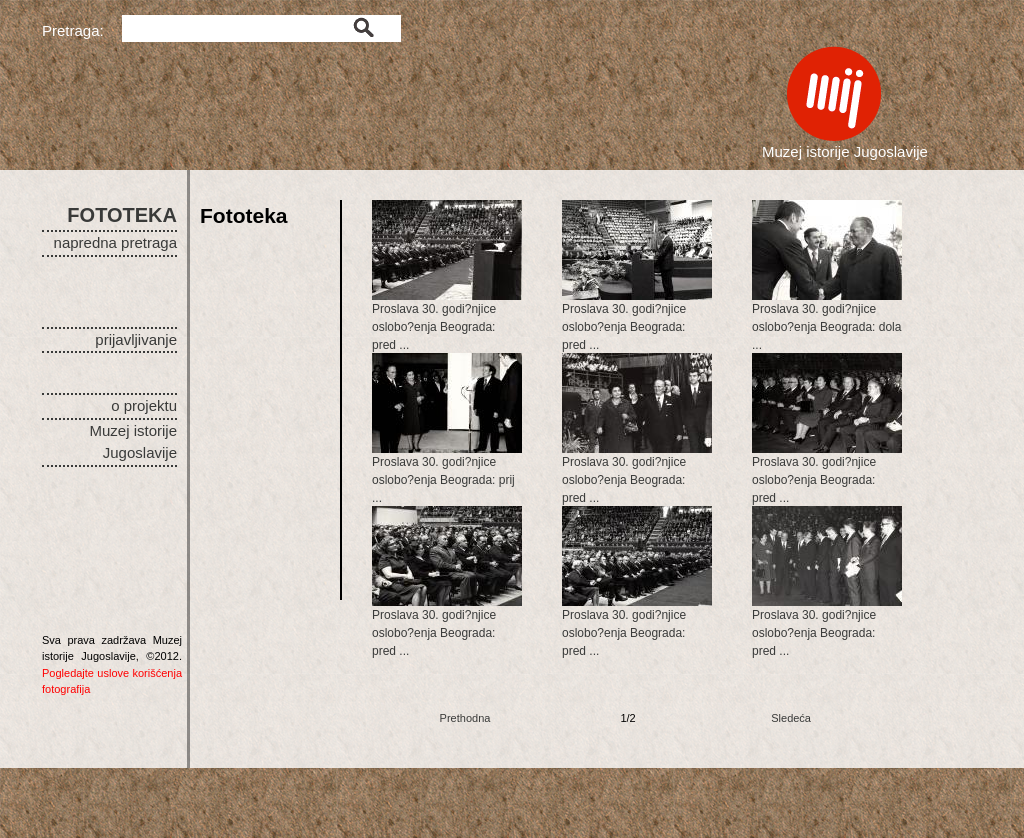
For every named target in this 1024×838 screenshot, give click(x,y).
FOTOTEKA (122, 215)
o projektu (144, 405)
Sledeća (791, 718)
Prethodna (465, 718)
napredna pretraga (115, 242)
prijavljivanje (136, 339)
